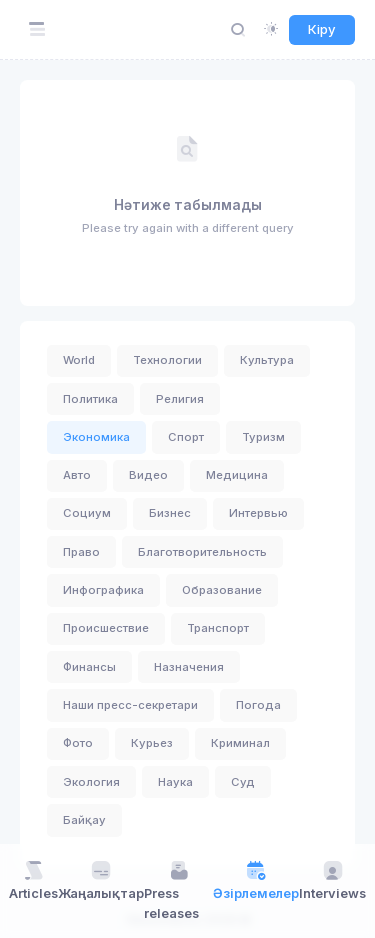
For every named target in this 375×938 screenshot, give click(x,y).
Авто (77, 475)
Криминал (240, 743)
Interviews (332, 880)
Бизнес (170, 513)
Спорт (186, 437)
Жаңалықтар (101, 880)
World (79, 360)
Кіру (322, 29)
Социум (87, 513)
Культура (267, 360)
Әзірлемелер (256, 880)
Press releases (171, 889)
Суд (243, 782)
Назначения (189, 667)
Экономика (96, 437)
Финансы (89, 667)
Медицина (237, 475)
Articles (33, 880)
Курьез (152, 743)
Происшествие (106, 628)
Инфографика (103, 590)
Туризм (263, 437)
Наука (175, 782)
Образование (222, 590)
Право (81, 552)
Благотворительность (202, 552)
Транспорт (218, 628)
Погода (258, 705)
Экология (91, 782)
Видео (148, 475)
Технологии (167, 360)
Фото (78, 743)
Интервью (258, 513)
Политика (90, 399)
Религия (180, 399)
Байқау (84, 820)
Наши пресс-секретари (130, 705)
